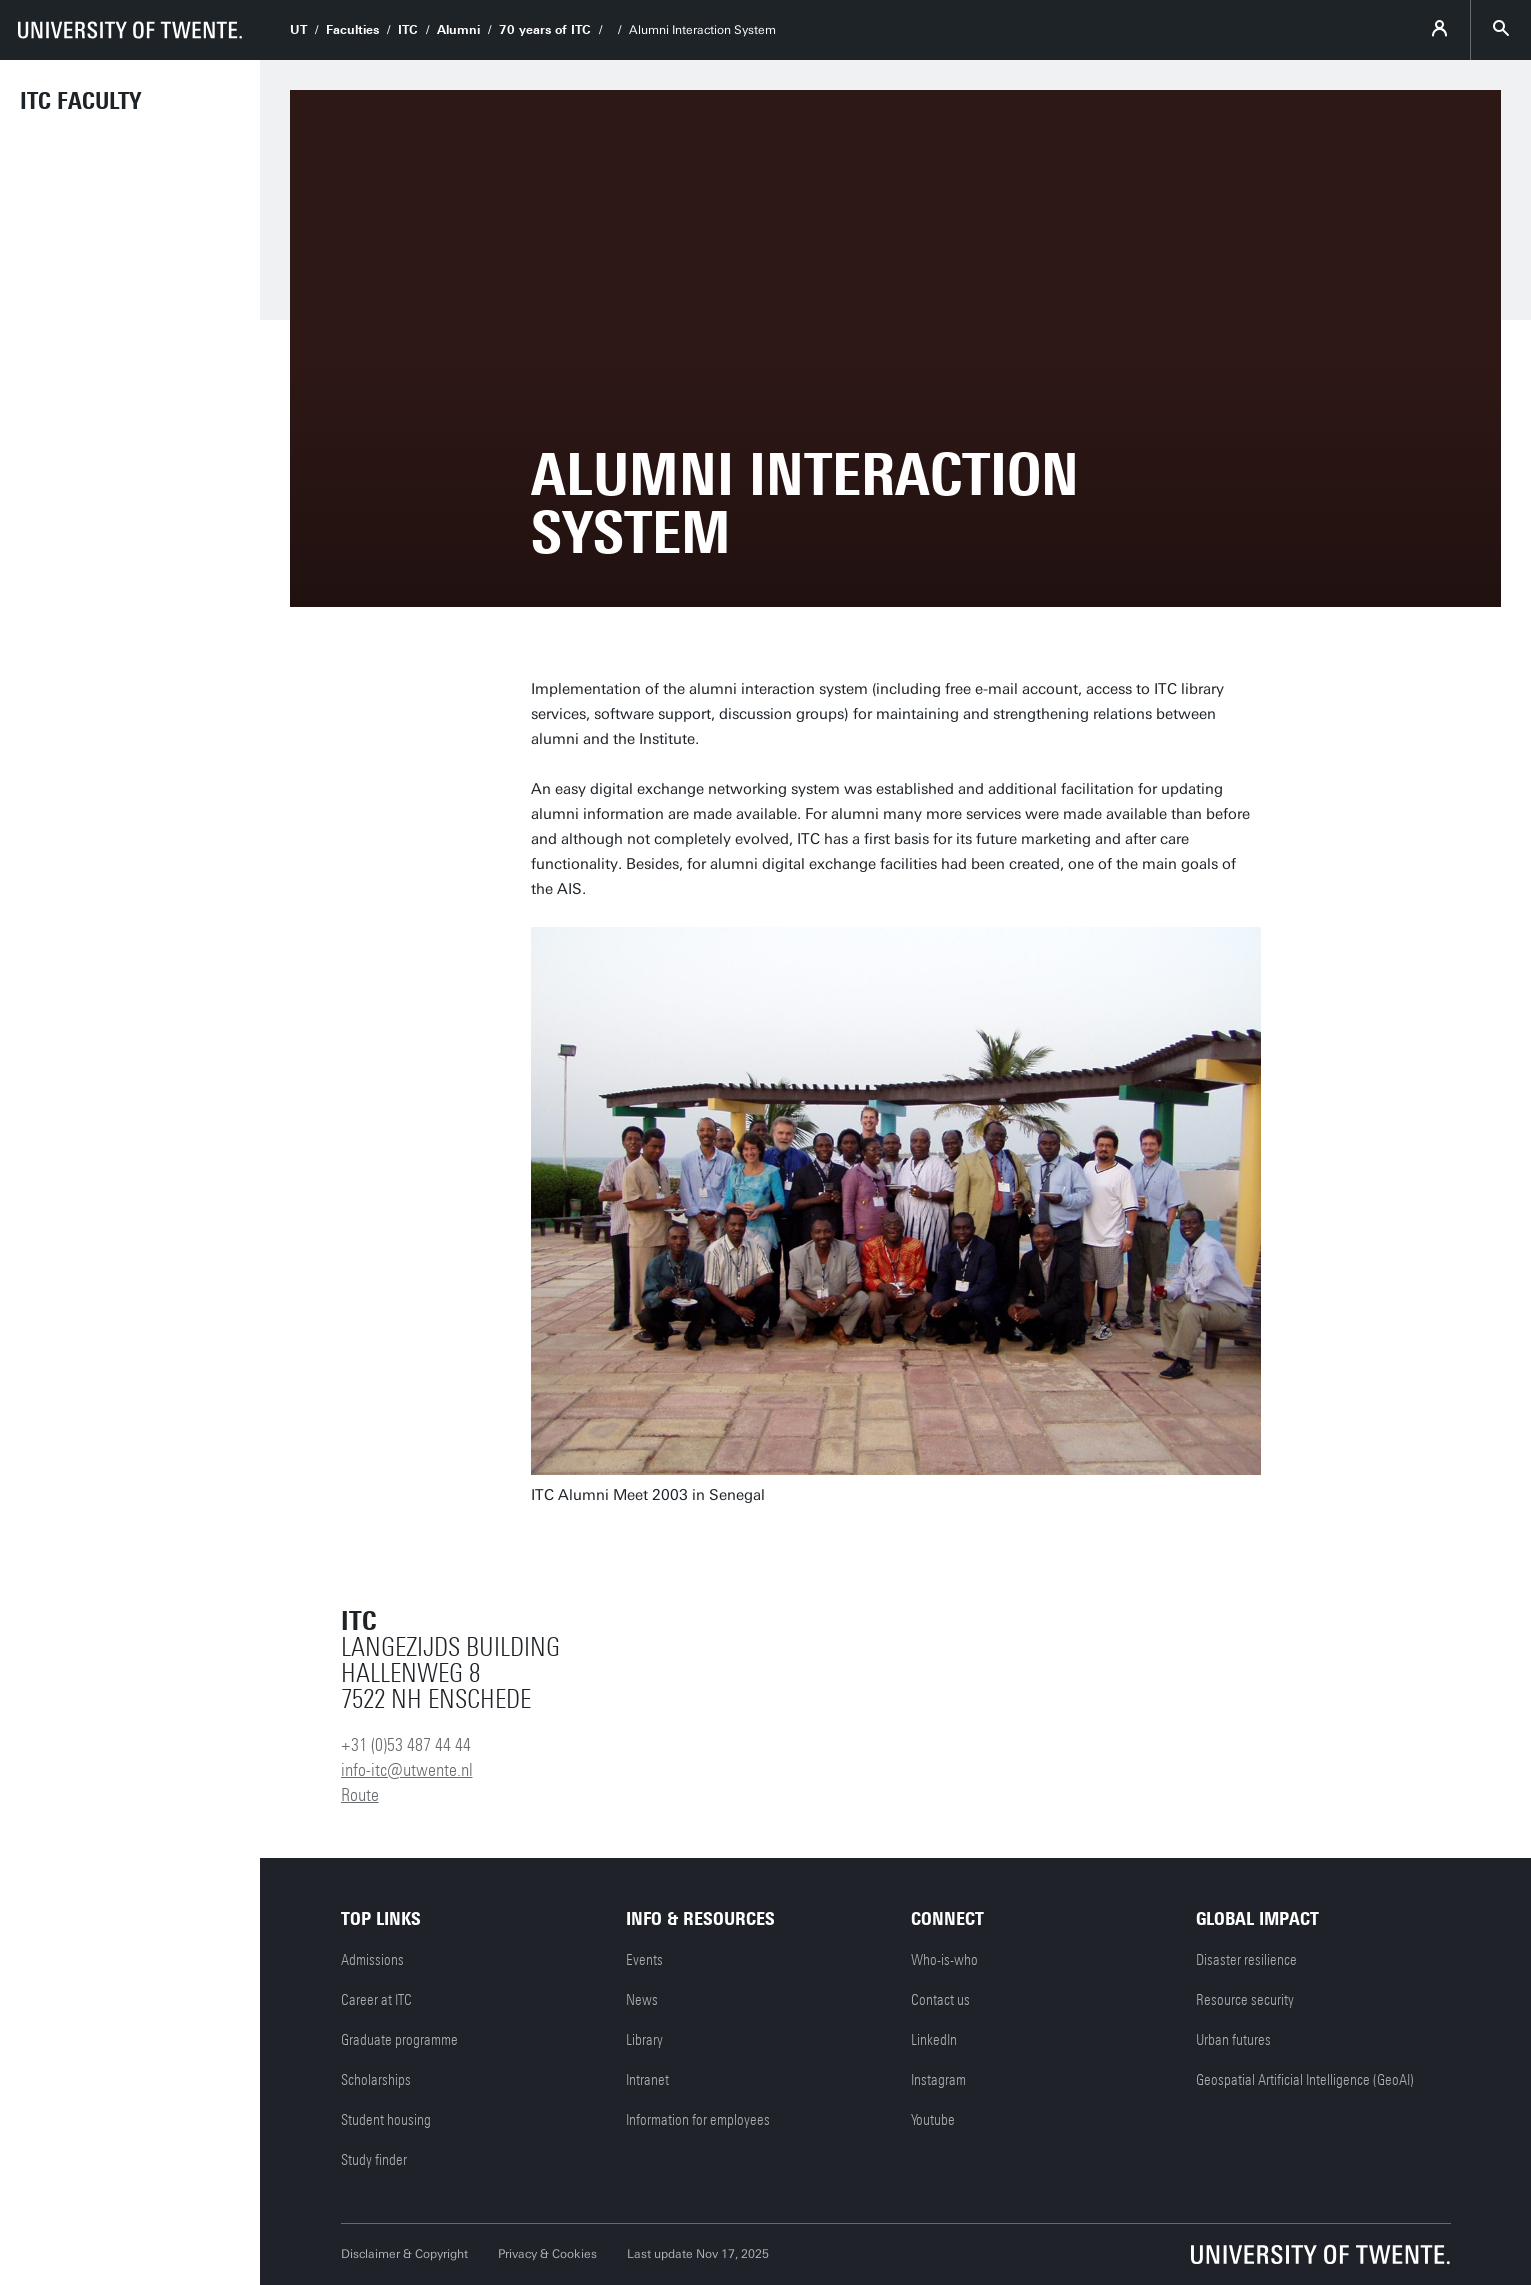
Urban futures (1233, 2040)
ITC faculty (80, 101)
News (642, 2000)
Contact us (940, 2000)
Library (644, 2040)
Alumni (458, 30)
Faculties (352, 30)
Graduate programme (399, 2040)
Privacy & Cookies (547, 2254)
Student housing (386, 2120)
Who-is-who (944, 1960)
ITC (408, 30)
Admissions (372, 1960)
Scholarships (376, 2080)
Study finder (374, 2160)
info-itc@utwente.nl (407, 1770)
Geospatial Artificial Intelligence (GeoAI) (1305, 2080)
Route (360, 1795)
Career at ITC (376, 2000)
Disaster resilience (1246, 1960)
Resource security (1245, 2000)
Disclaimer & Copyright (404, 2254)
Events (644, 1960)
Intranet (647, 2080)
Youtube (933, 2120)
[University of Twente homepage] (130, 30)
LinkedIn (934, 2040)
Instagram (938, 2080)
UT (298, 30)
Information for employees (698, 2120)
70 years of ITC (545, 30)
